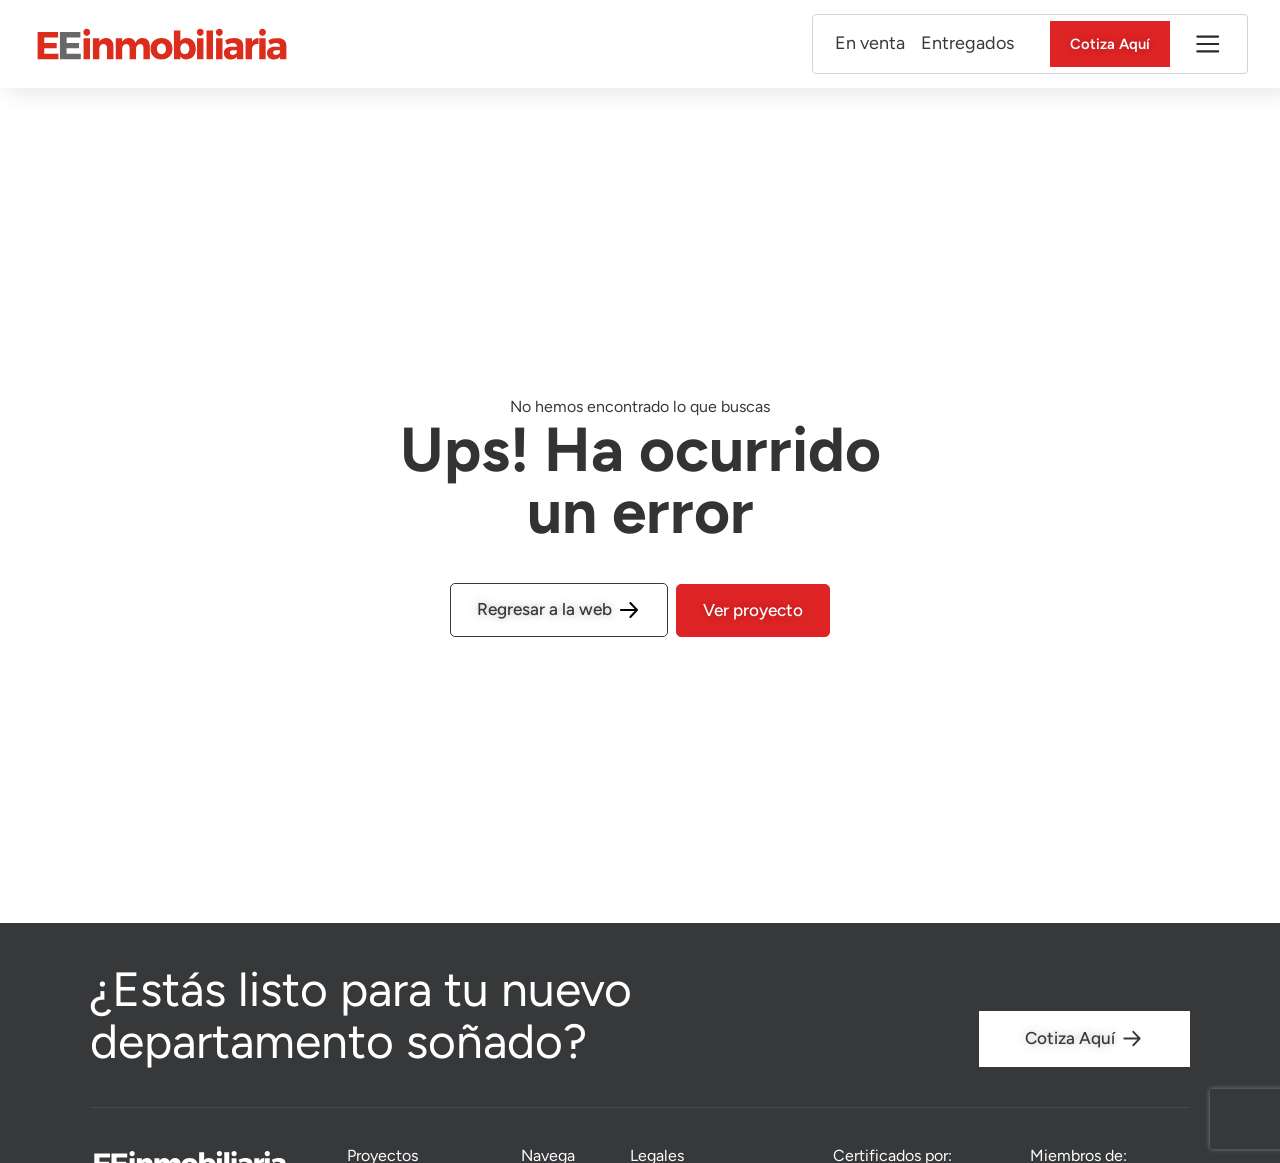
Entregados (952, 44)
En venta (855, 44)
